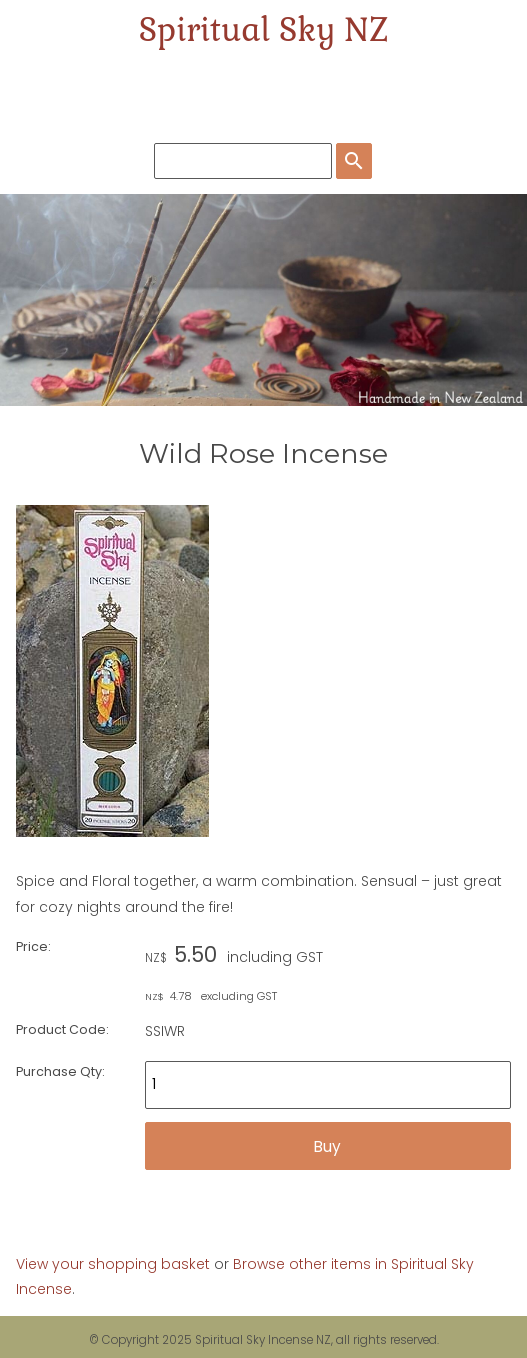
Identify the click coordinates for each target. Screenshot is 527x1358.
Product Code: (62, 1029)
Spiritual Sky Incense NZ (263, 1340)
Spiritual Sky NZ (263, 29)
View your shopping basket (113, 1264)
